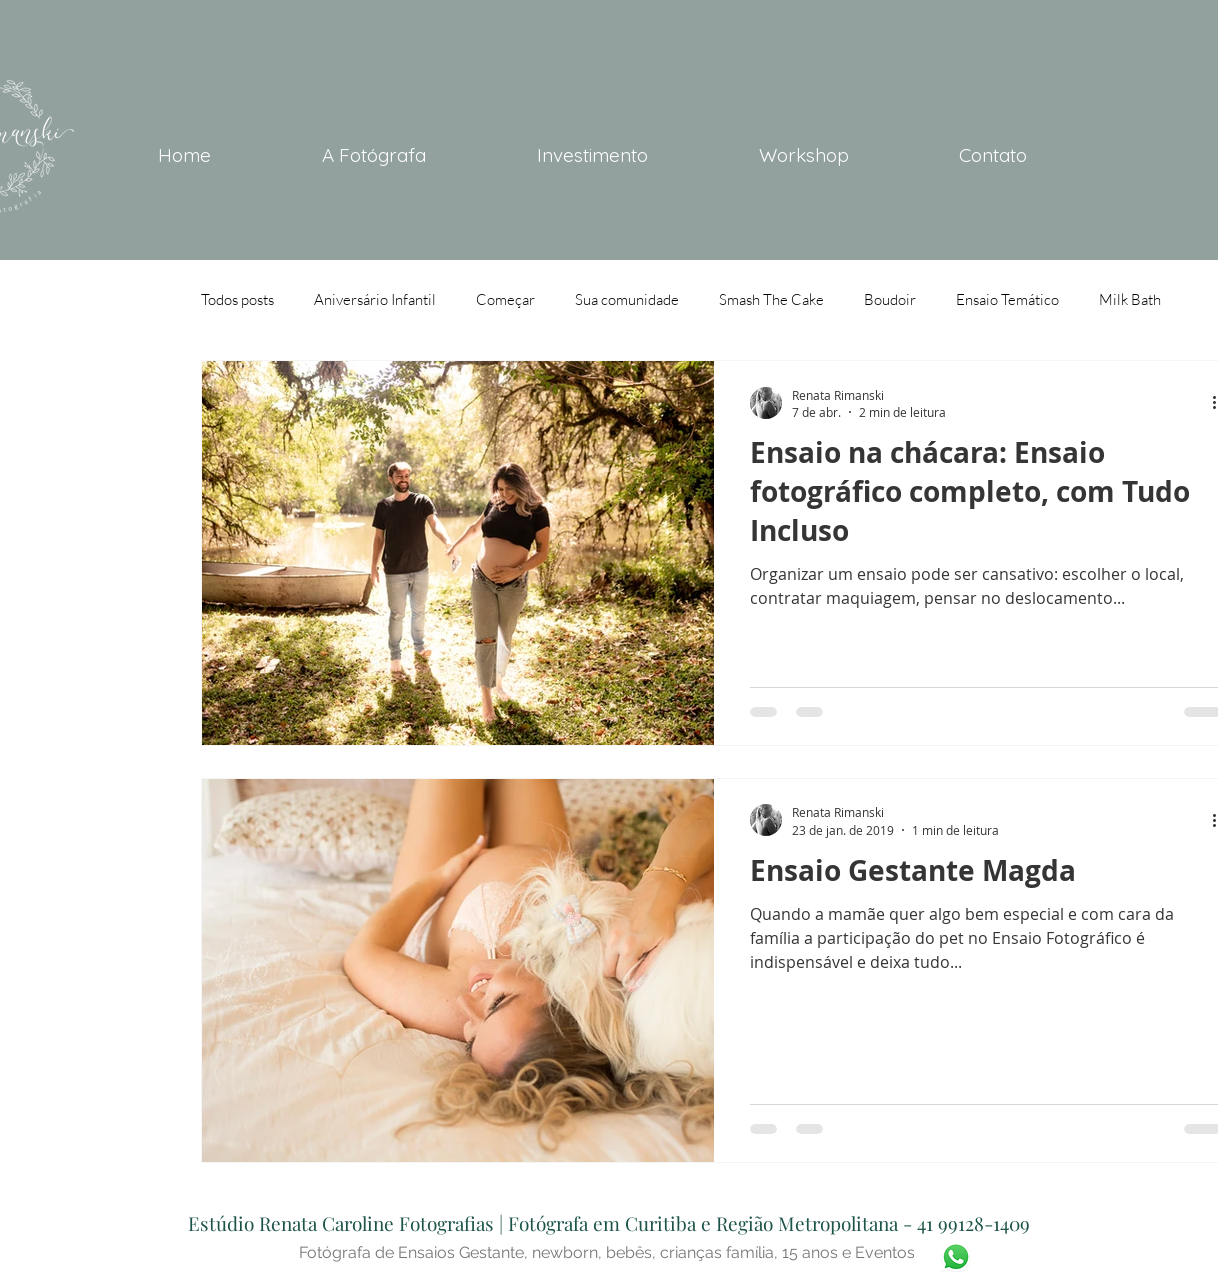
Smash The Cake (771, 299)
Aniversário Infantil (375, 299)
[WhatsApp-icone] (956, 1257)
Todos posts (237, 299)
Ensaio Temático (1007, 299)
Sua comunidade (627, 299)
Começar (505, 299)
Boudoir (890, 299)
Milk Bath (1130, 299)
